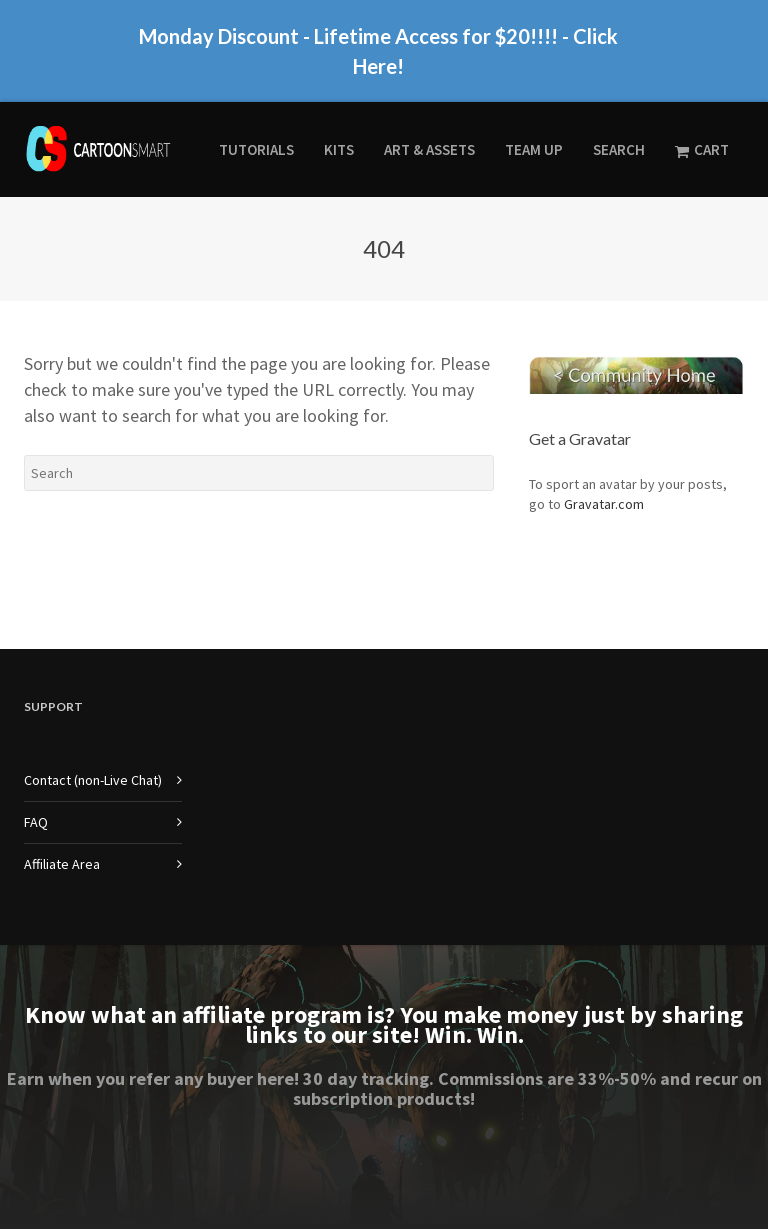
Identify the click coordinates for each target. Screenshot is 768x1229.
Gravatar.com (604, 504)
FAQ (36, 822)
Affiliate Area (62, 864)
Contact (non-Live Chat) (93, 780)
